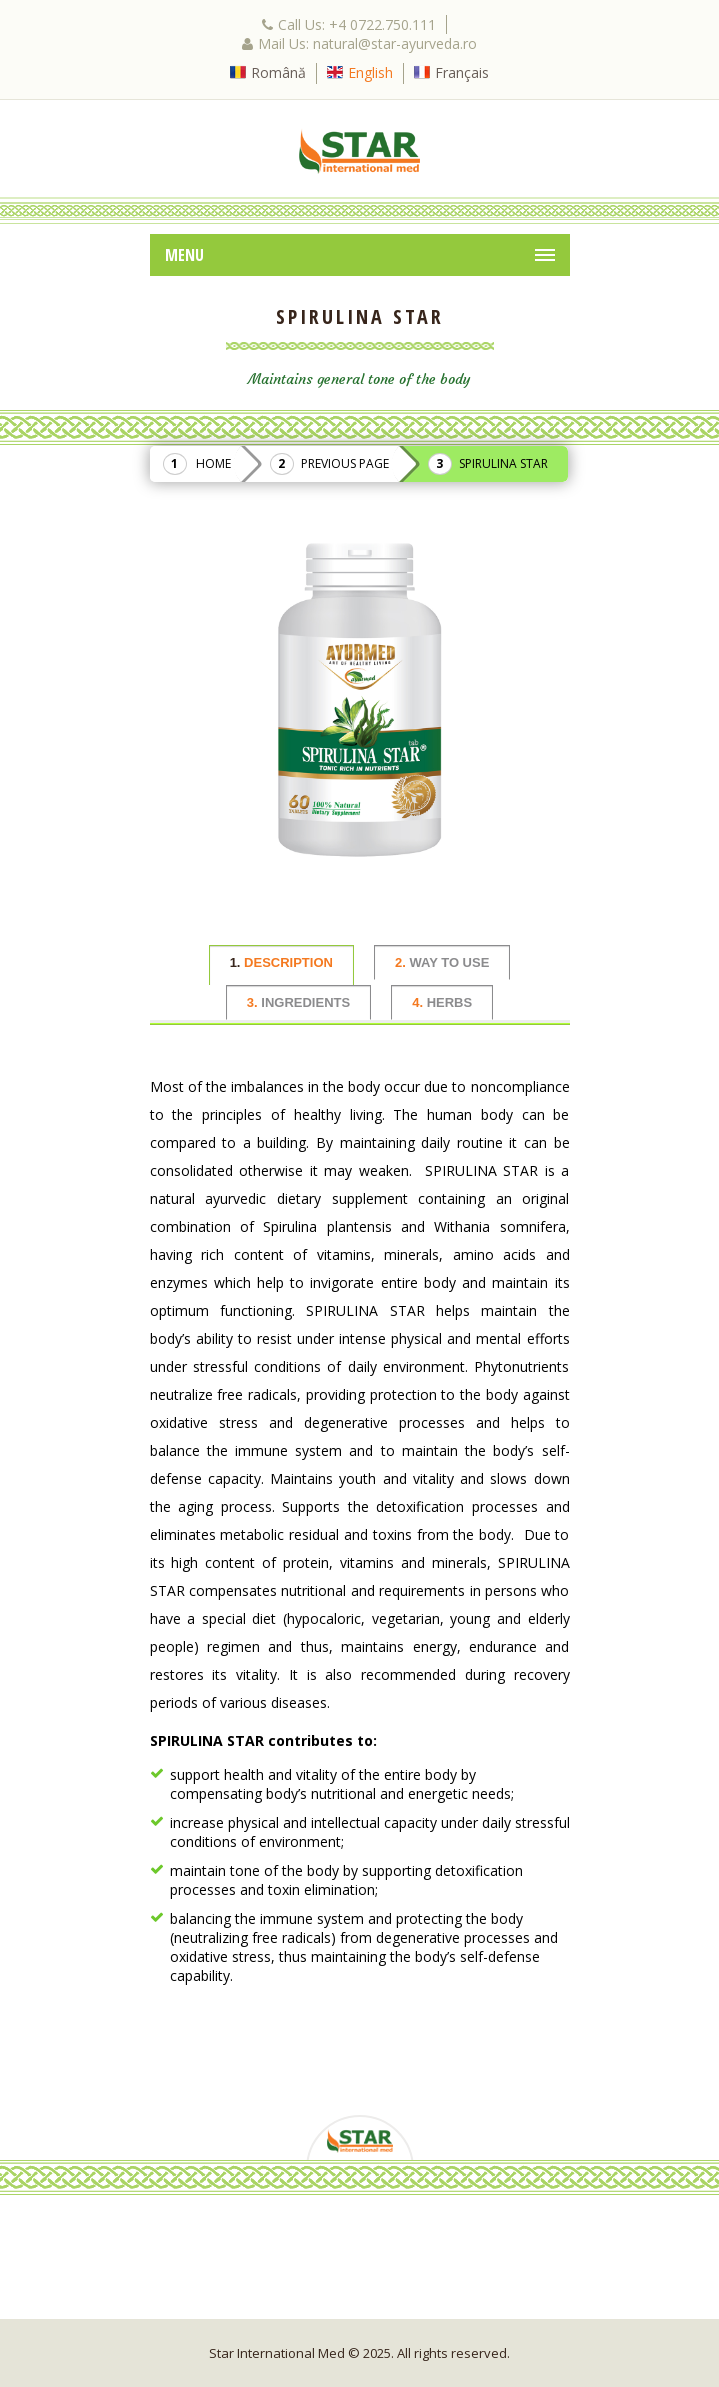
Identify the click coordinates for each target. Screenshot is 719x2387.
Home (213, 463)
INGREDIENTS (298, 1002)
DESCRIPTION (281, 962)
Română (278, 72)
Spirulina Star (503, 463)
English (370, 72)
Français (462, 72)
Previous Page (345, 463)
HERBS (442, 1002)
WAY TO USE (442, 962)
